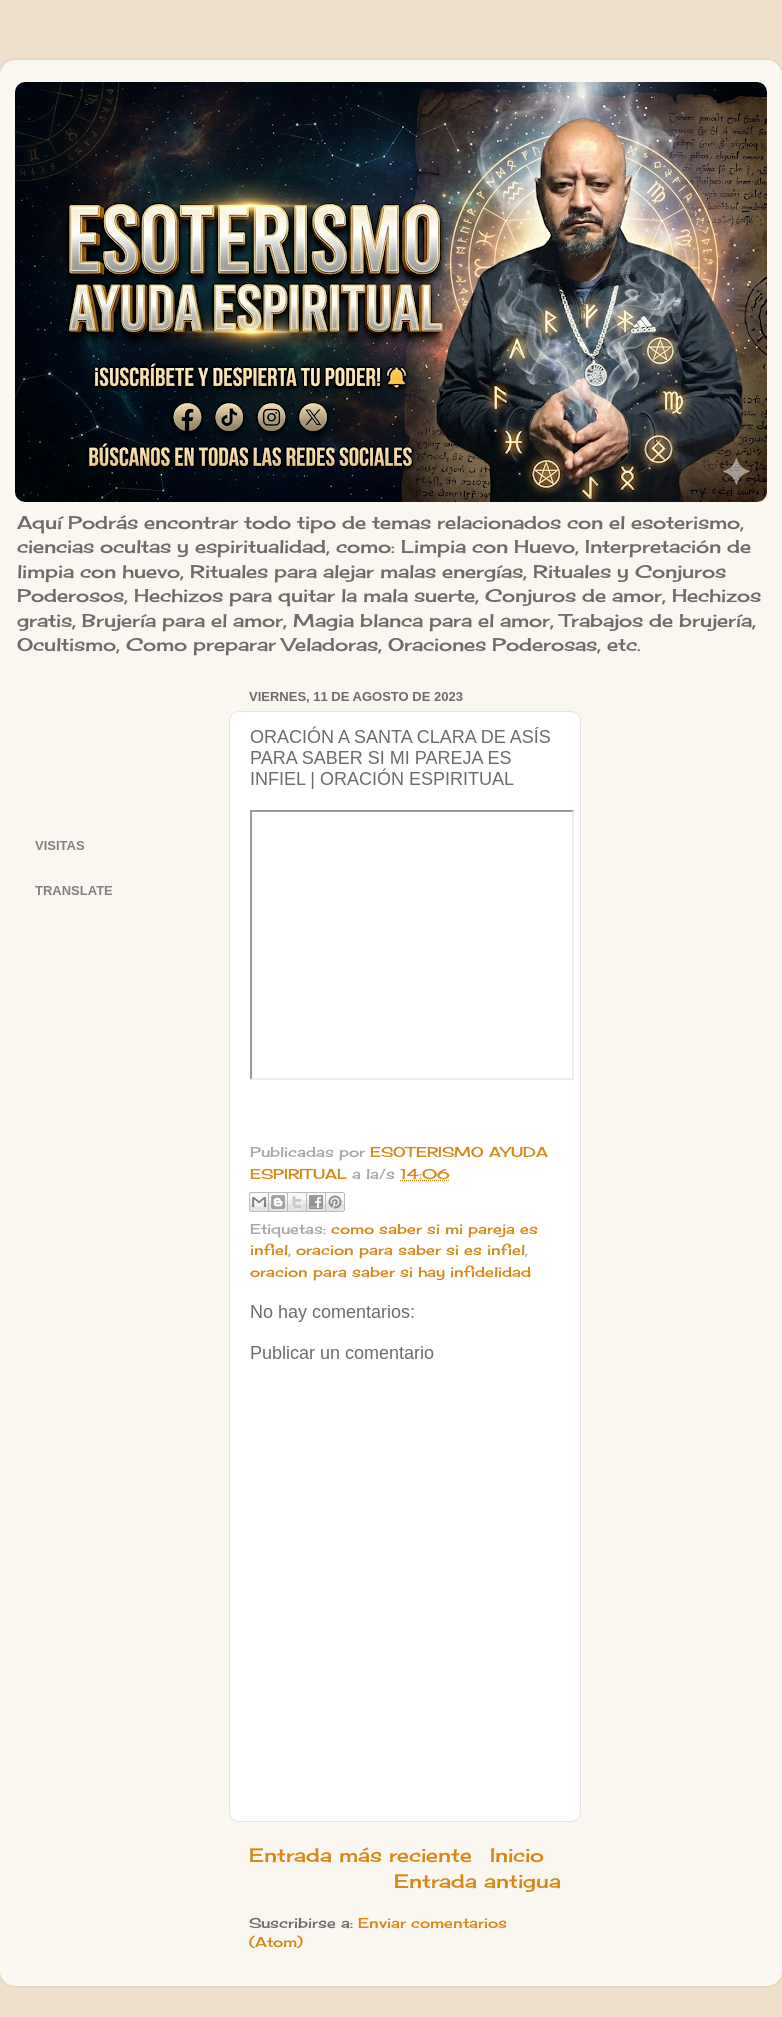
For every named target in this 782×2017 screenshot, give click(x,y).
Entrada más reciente (360, 1855)
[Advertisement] (119, 745)
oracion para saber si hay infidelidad (390, 1272)
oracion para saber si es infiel (410, 1250)
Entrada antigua (477, 1881)
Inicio (517, 1855)
